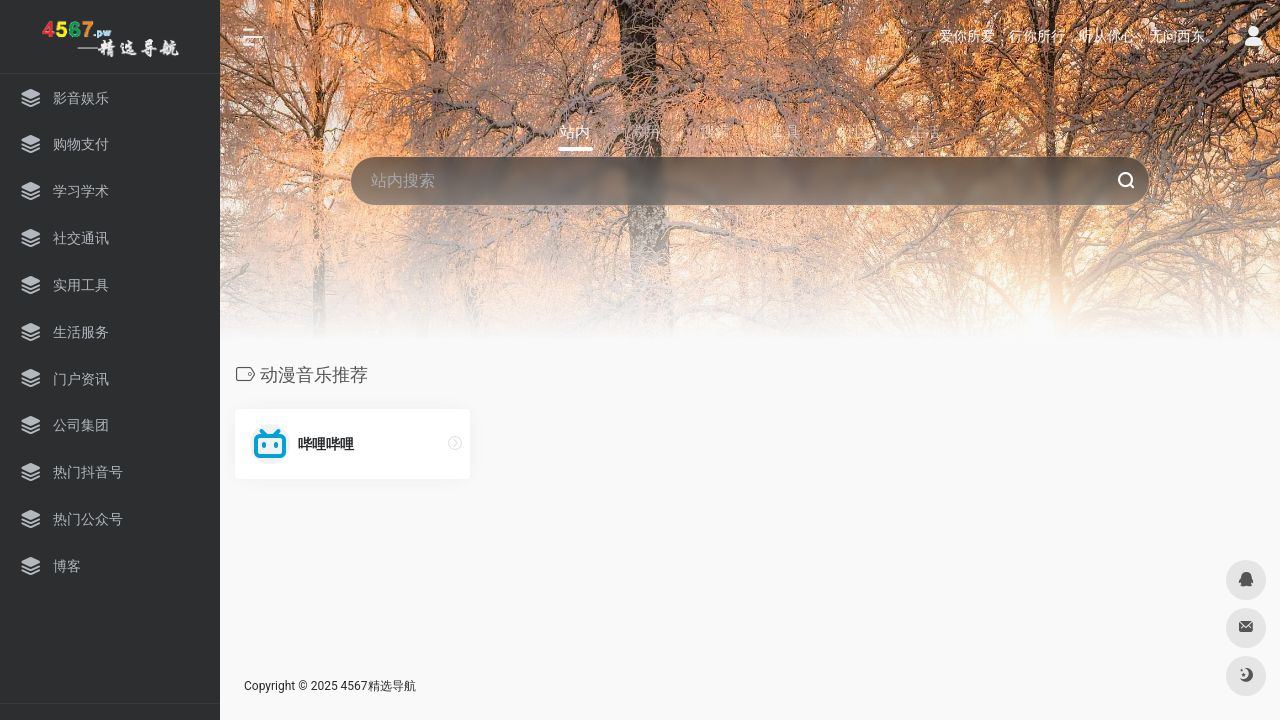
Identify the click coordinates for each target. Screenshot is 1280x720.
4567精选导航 (378, 686)
